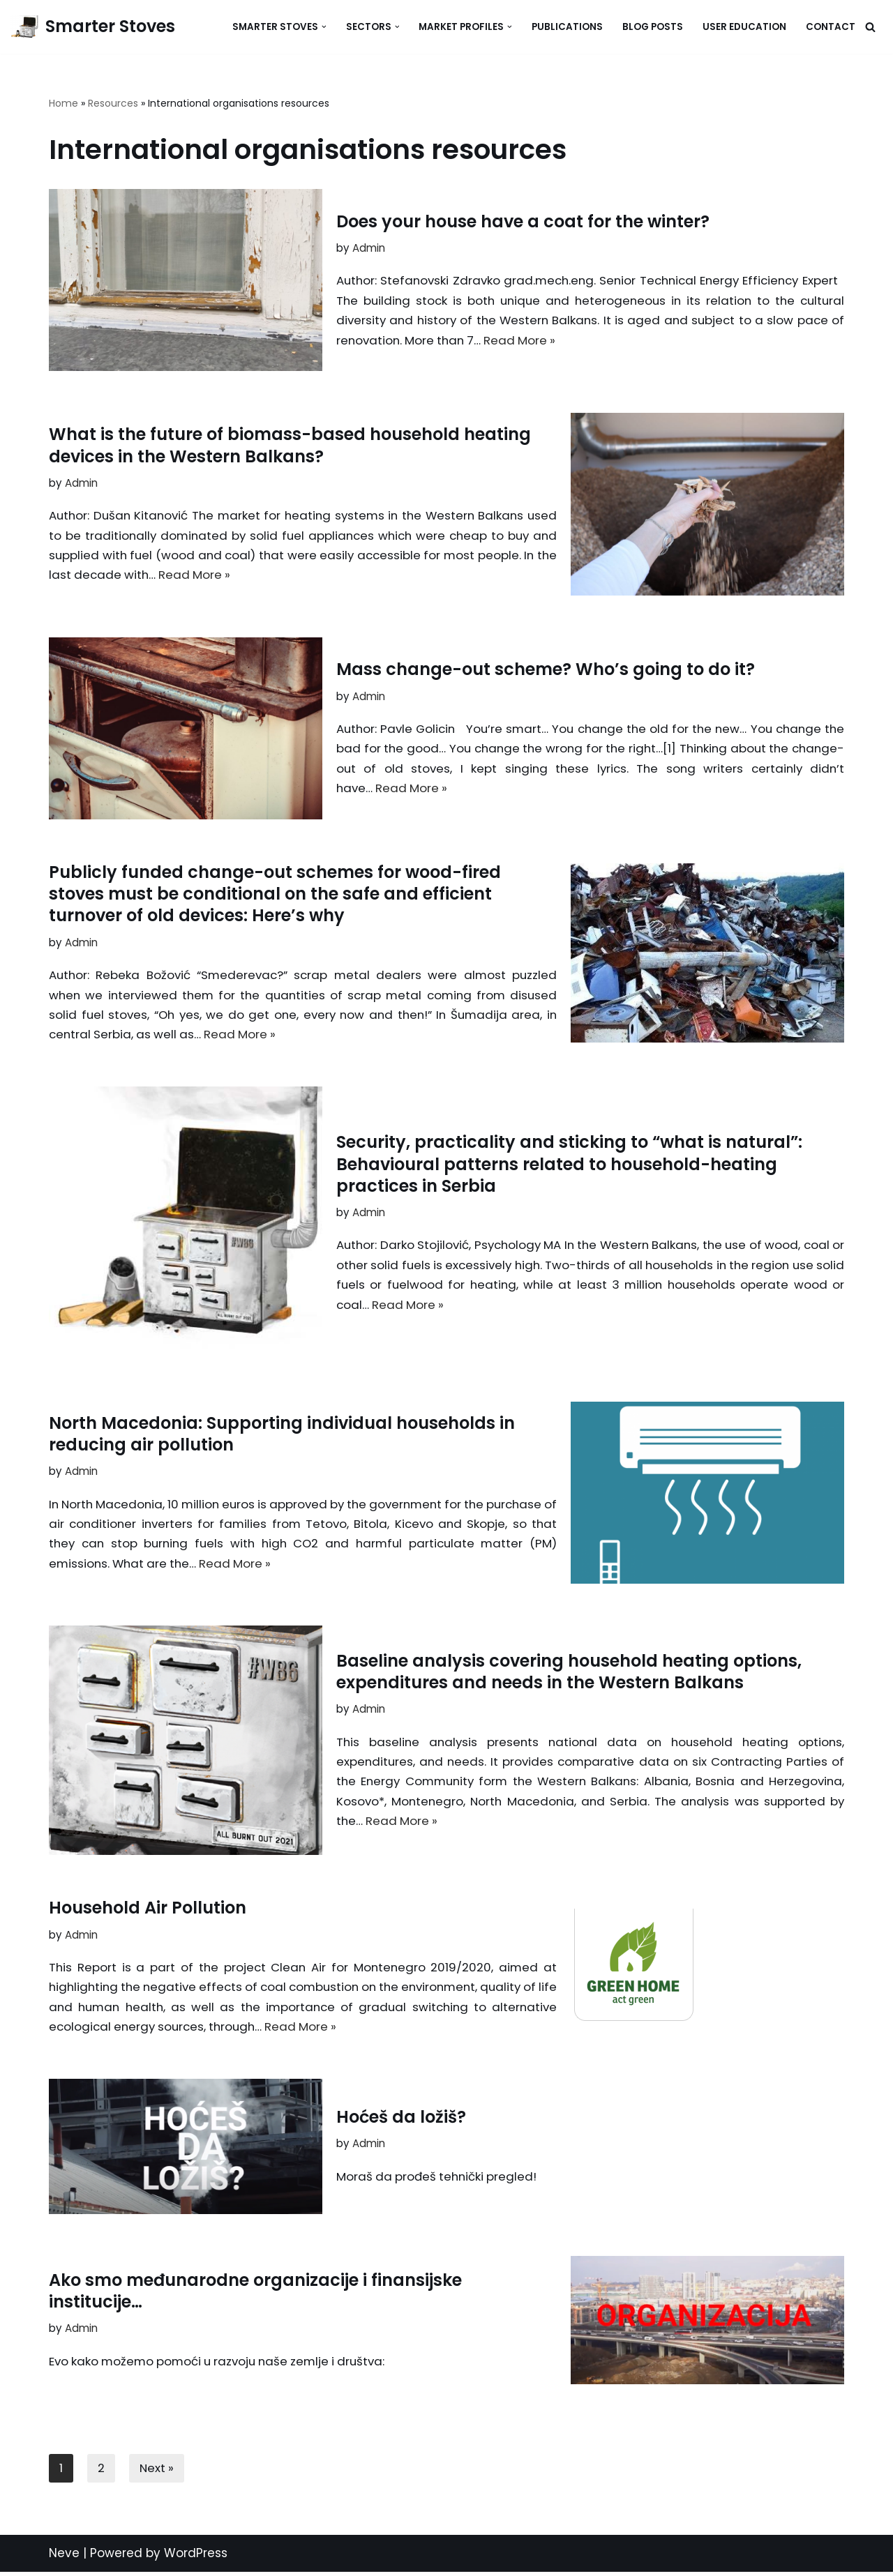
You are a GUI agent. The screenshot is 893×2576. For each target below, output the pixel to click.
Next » (157, 2472)
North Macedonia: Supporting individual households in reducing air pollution (282, 1434)
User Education (744, 26)
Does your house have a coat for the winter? (523, 220)
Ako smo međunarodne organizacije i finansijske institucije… (255, 2294)
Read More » (607, 340)
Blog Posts (652, 26)
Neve (64, 2557)
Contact (830, 26)
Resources (113, 103)
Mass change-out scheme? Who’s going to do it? (545, 668)
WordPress (195, 2557)
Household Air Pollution (147, 1909)
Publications (567, 26)
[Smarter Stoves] (92, 27)
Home (63, 103)
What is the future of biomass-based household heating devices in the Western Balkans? (290, 444)
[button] (324, 26)
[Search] (870, 27)
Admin (368, 247)
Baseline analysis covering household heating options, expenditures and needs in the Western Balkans (569, 1672)
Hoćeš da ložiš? (401, 2120)
